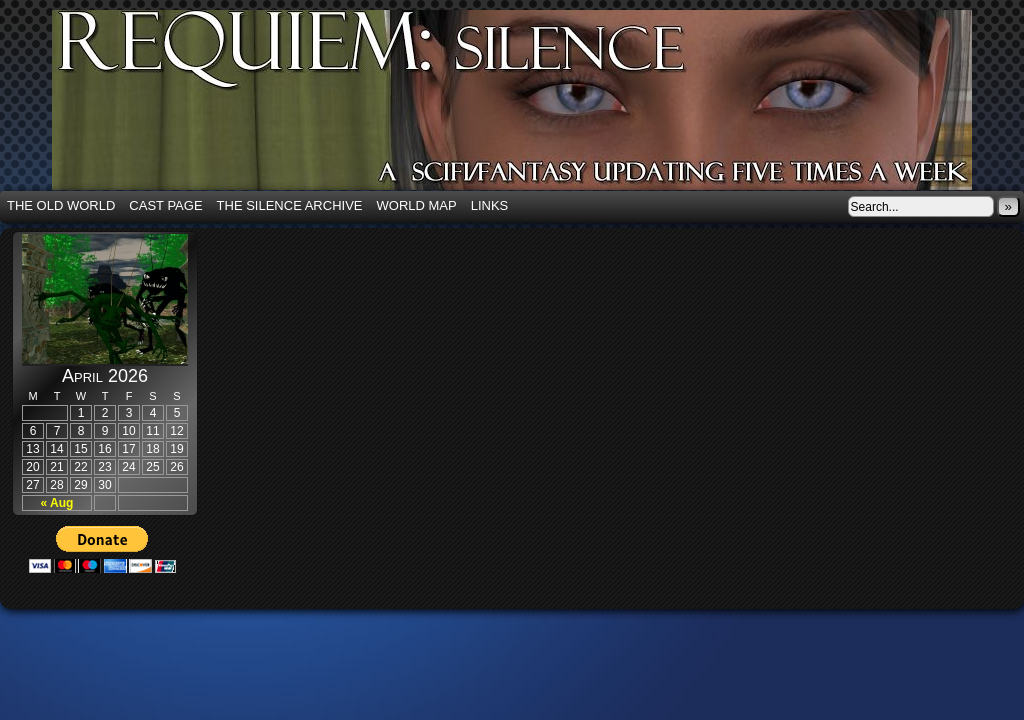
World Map (417, 205)
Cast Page (165, 205)
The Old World (61, 205)
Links (490, 205)
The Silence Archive (290, 205)
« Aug (57, 503)
